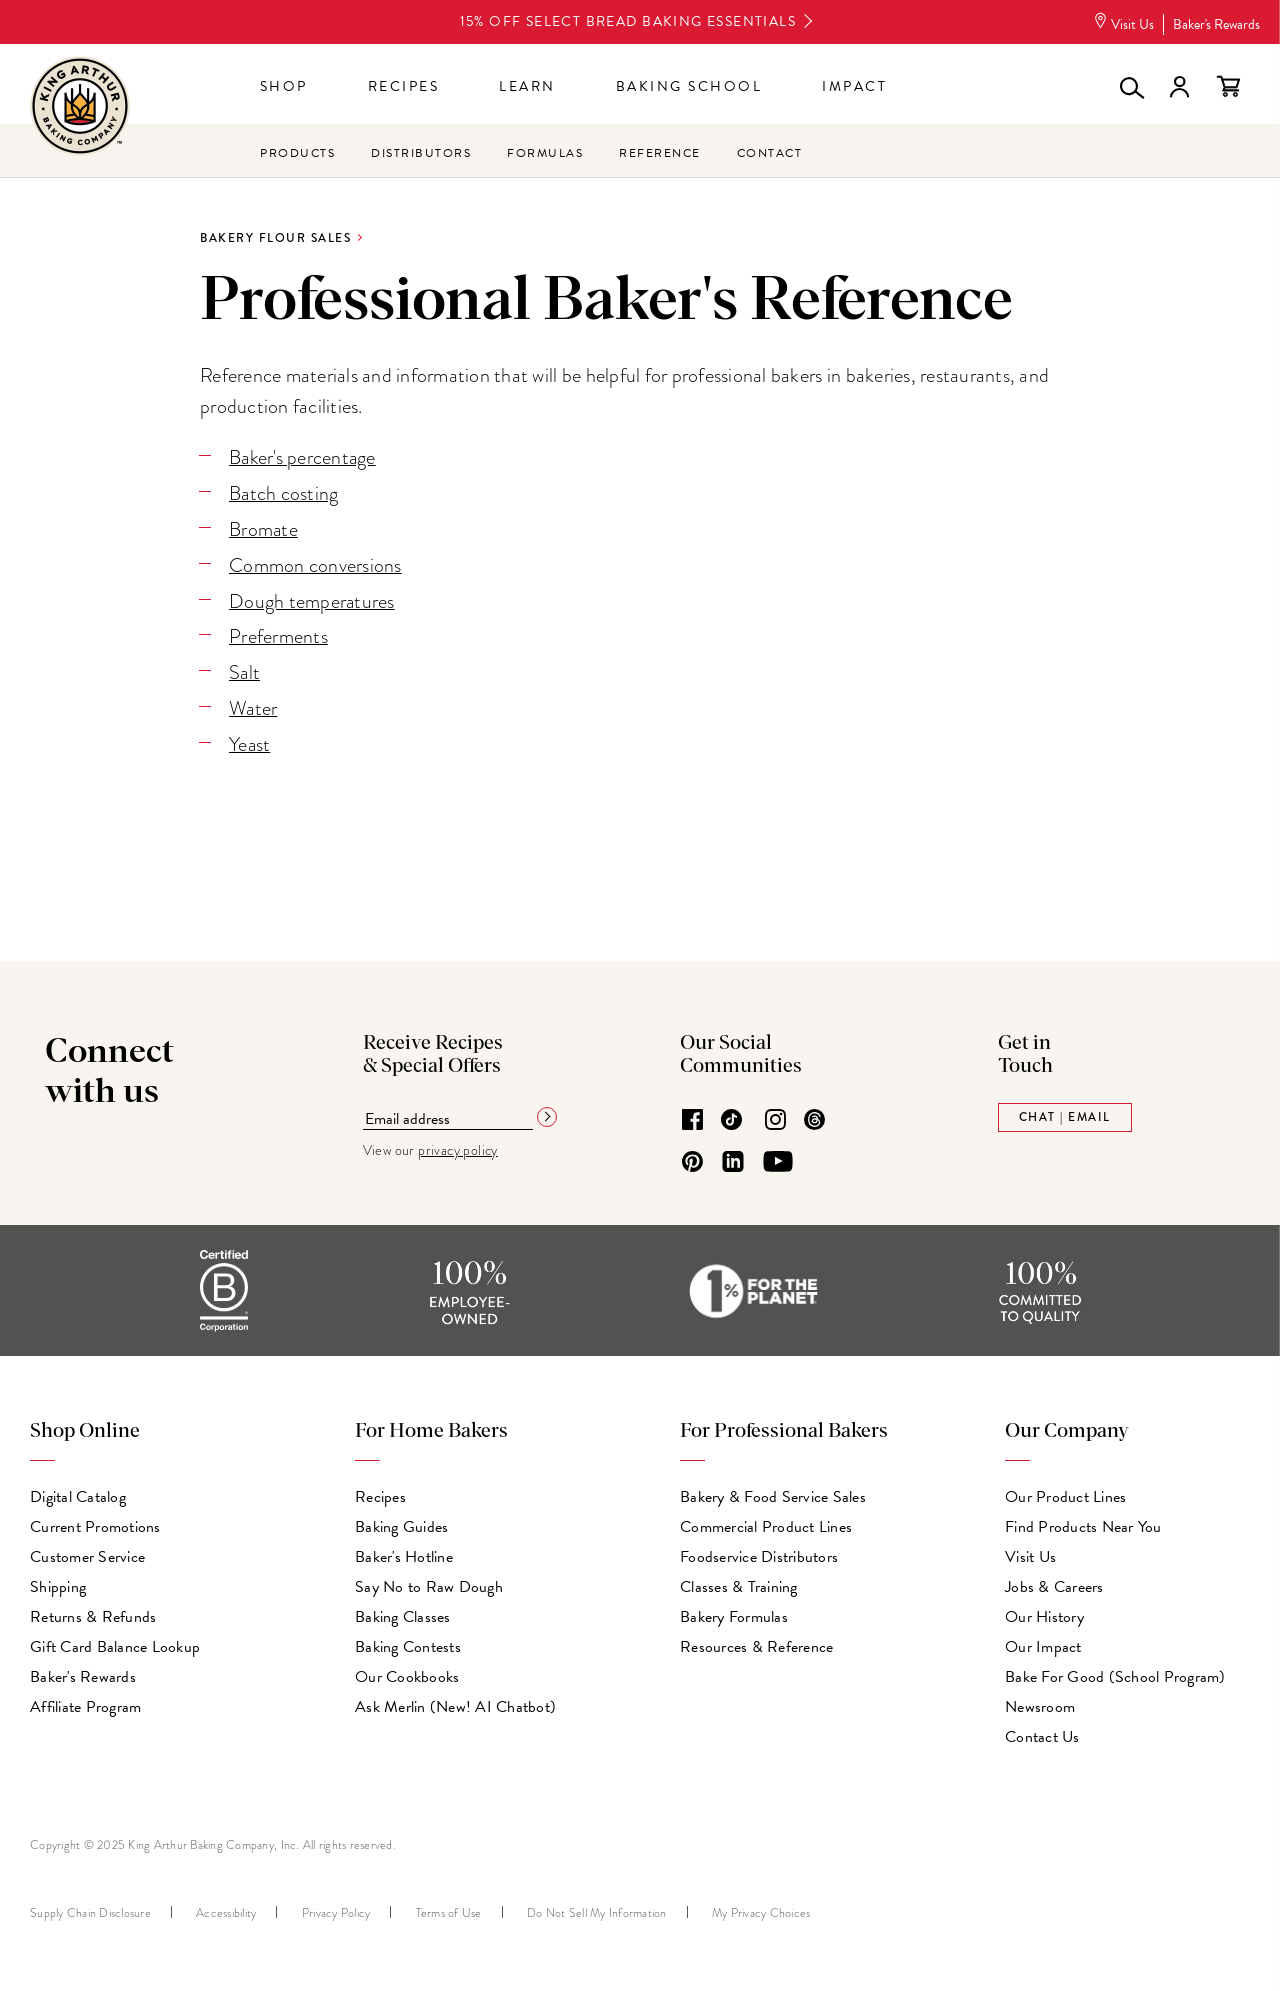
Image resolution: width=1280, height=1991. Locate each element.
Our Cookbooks (407, 1672)
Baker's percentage (304, 457)
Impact (855, 86)
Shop (284, 86)
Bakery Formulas (734, 1612)
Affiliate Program (85, 1702)
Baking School (689, 86)
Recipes (404, 86)
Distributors (421, 153)
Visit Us (1123, 24)
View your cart (1228, 87)
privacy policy (458, 1144)
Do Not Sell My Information (597, 1908)
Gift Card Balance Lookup (115, 1642)
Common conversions (315, 563)
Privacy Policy (336, 1908)
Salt (245, 668)
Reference (660, 153)
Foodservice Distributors (759, 1552)
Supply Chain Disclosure (90, 1908)
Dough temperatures (312, 598)
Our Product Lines (1065, 1492)
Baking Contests (408, 1642)
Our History (1044, 1612)
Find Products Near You (1083, 1522)
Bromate (264, 528)
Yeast (250, 739)
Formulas (545, 153)
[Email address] (448, 1113)
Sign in (1179, 87)
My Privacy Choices (761, 1908)
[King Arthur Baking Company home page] (80, 108)
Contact (770, 153)
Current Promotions (95, 1522)
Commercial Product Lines (766, 1522)
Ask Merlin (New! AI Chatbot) (455, 1702)
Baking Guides (401, 1522)
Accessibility (226, 1908)
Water (253, 703)
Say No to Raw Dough (429, 1582)
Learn (528, 86)
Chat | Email (1065, 1111)
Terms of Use (449, 1908)
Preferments (278, 633)
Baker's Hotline (404, 1552)
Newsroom (1040, 1702)
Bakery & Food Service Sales (773, 1492)
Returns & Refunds (93, 1612)
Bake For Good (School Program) (1115, 1672)
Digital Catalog (78, 1492)
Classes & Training (739, 1582)
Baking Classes (403, 1612)
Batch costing (284, 492)
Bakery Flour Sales (275, 238)
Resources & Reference (756, 1642)
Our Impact (1043, 1642)
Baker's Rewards (1216, 24)
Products (297, 153)
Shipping (58, 1582)
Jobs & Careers (1054, 1582)
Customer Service (87, 1552)
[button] (1130, 87)
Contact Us (1042, 1732)
